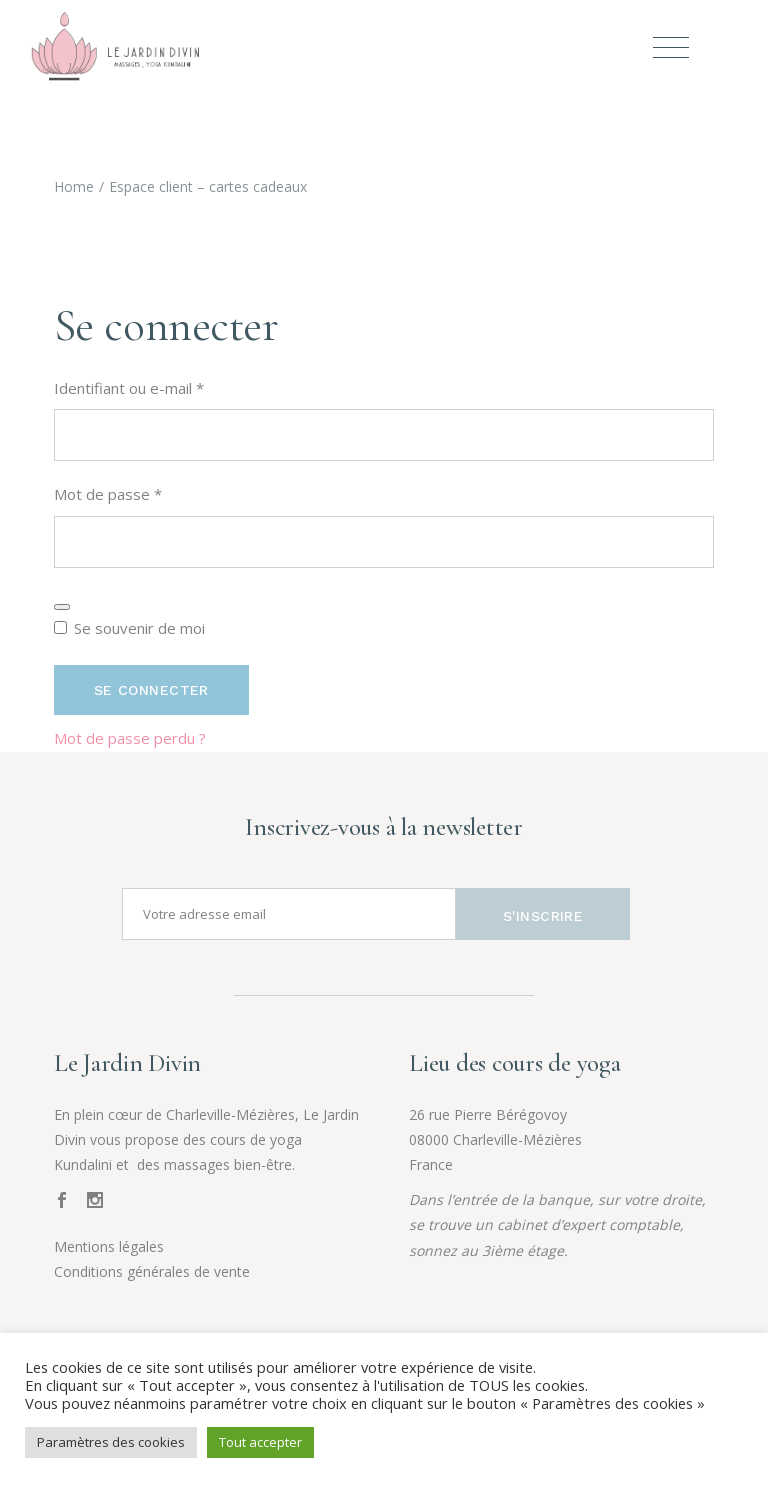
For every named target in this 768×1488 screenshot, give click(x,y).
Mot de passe (146, 492)
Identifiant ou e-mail (167, 386)
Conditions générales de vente (152, 1271)
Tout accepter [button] (260, 1442)
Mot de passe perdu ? (130, 738)
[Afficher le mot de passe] (62, 607)
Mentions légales (109, 1246)
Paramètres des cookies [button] (111, 1442)
